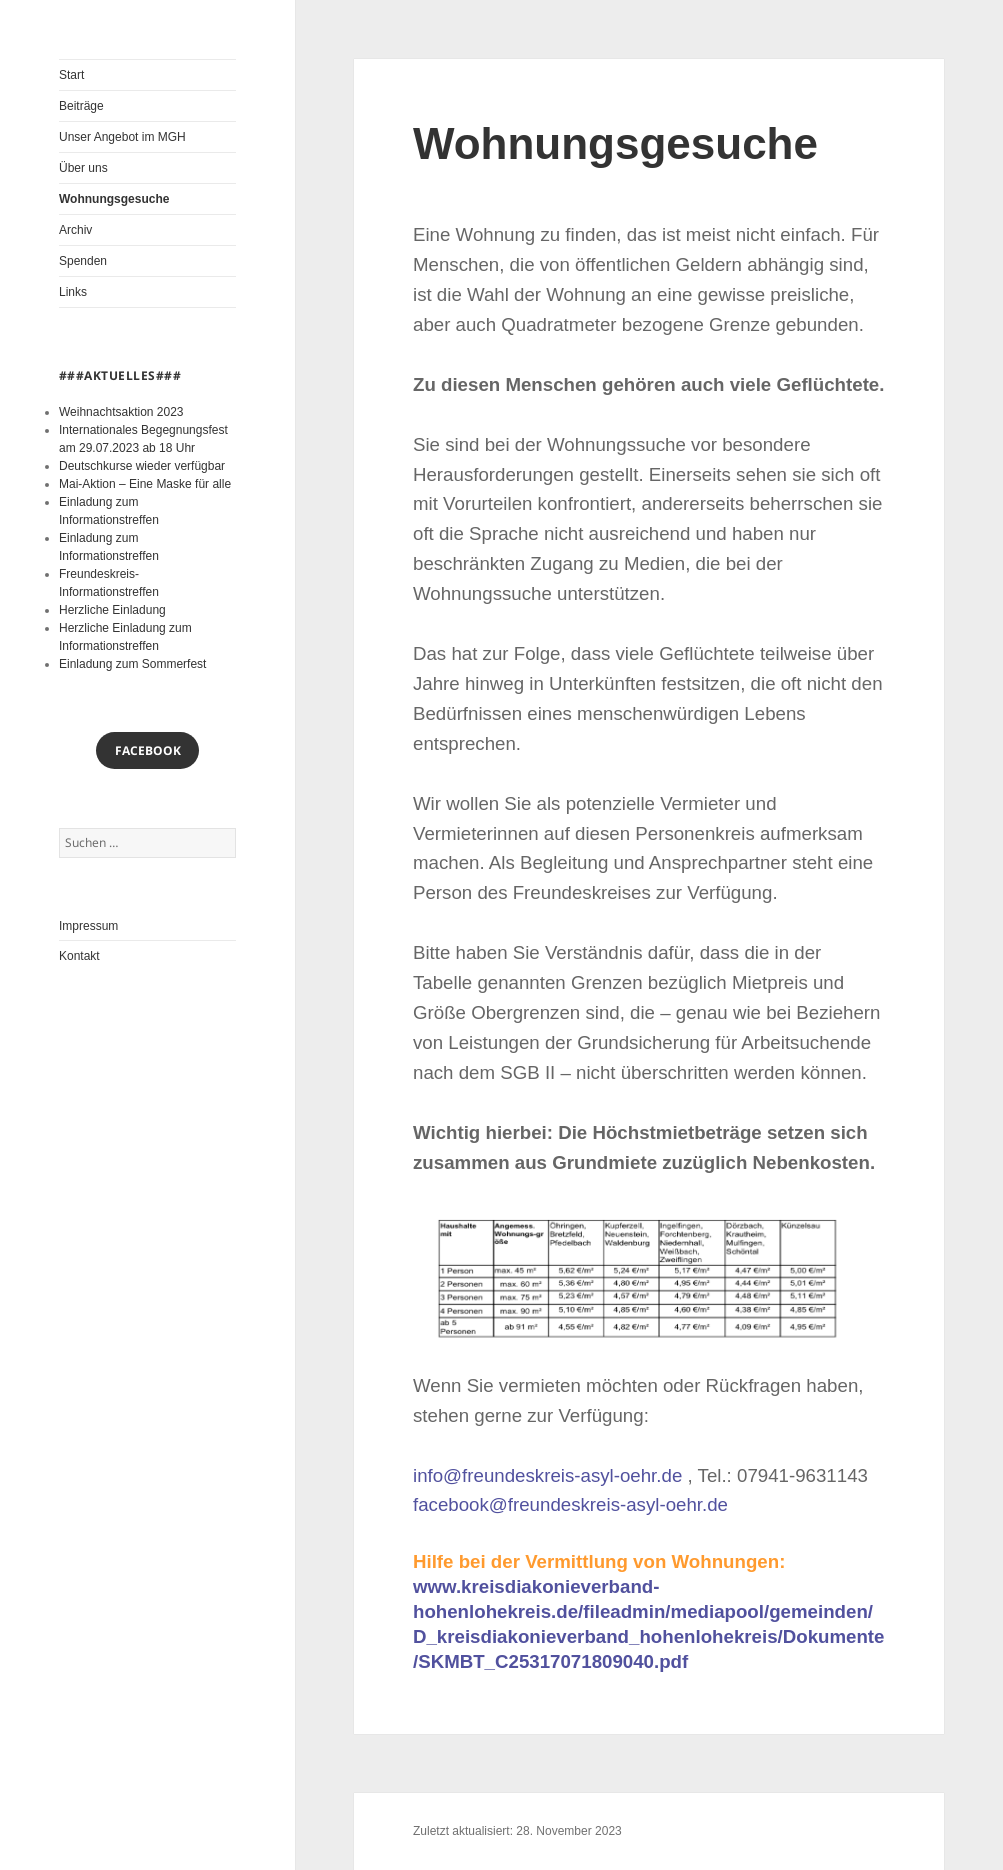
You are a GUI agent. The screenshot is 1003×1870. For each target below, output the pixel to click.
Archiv (75, 230)
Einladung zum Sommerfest (132, 664)
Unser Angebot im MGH (122, 137)
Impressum (88, 926)
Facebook (148, 750)
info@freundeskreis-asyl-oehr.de (547, 1475)
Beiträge (81, 106)
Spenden (83, 261)
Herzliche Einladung (112, 610)
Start (71, 75)
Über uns (83, 168)
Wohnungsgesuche (114, 199)
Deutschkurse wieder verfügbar (142, 466)
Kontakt (79, 956)
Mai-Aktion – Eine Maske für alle (145, 484)
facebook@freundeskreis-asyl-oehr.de (570, 1504)
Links (73, 292)
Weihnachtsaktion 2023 (121, 412)
